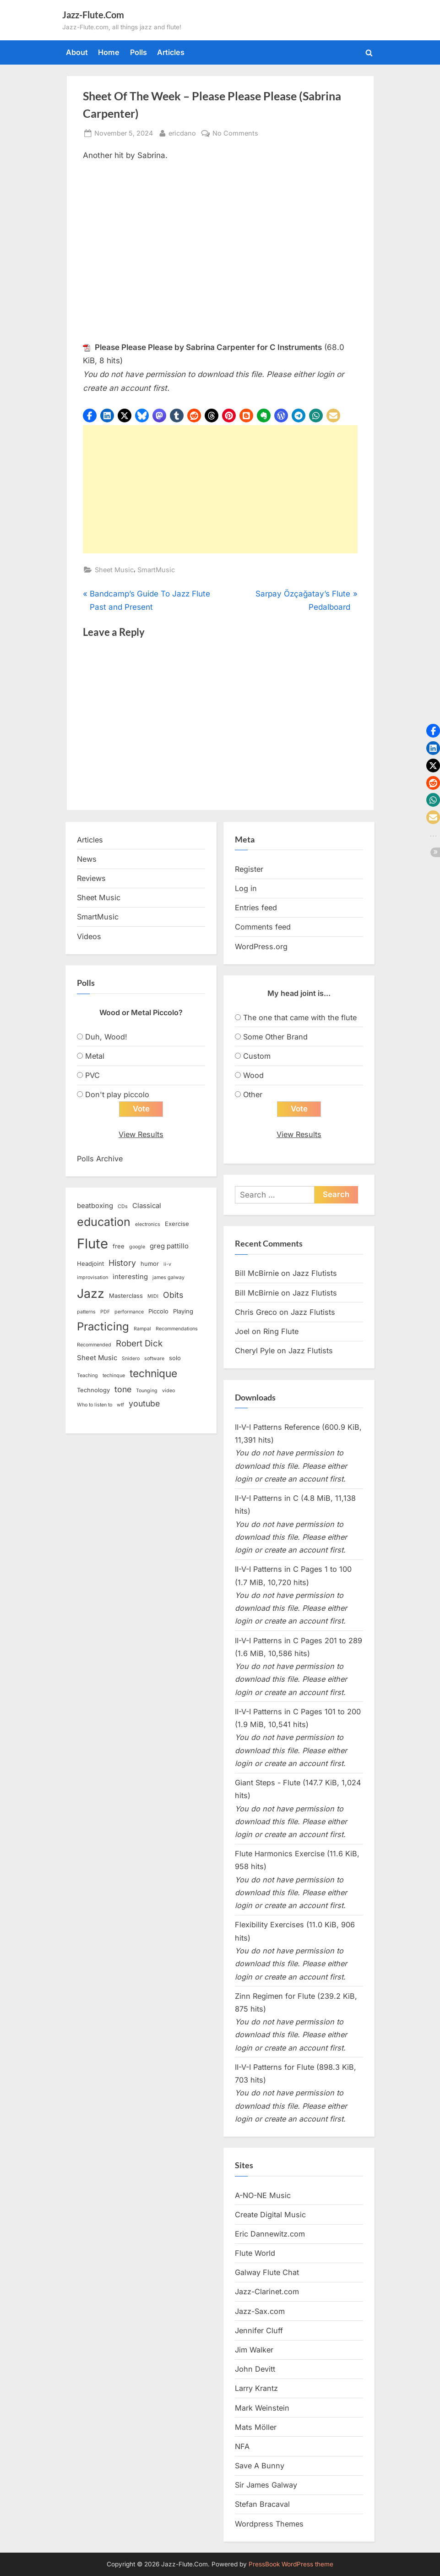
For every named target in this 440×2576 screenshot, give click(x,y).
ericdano (182, 132)
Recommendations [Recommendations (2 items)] (177, 1329)
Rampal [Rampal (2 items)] (142, 1329)
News (87, 859)
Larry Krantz (256, 2388)
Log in (246, 888)
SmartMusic (156, 570)
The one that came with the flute (300, 1017)
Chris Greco (256, 1312)
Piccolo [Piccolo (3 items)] (158, 1311)
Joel (242, 1331)
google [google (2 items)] (137, 1247)
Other (252, 1094)
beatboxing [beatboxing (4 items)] (95, 1206)
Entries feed (256, 907)
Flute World (255, 2253)
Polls (138, 52)
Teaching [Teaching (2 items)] (87, 1375)
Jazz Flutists (315, 1273)
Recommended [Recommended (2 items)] (94, 1345)
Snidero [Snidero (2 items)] (131, 1359)
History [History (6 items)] (122, 1263)
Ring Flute (281, 1331)
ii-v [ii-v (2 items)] (167, 1264)
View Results (141, 1134)
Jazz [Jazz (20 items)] (90, 1293)
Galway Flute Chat (267, 2272)
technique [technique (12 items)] (153, 1373)
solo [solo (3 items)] (175, 1358)
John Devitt (255, 2369)
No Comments (235, 133)
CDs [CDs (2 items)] (123, 1207)
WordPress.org (261, 946)
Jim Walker (254, 2349)
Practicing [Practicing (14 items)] (103, 1326)
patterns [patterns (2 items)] (86, 1312)
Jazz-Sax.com (260, 2311)
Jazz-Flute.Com (93, 14)
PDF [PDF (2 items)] (105, 1312)
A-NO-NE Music (263, 2195)
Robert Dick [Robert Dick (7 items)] (139, 1343)
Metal (94, 1056)
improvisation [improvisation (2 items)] (92, 1277)
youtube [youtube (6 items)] (144, 1404)
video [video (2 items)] (168, 1391)
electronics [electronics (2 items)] (147, 1224)
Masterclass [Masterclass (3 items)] (126, 1295)
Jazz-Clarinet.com (267, 2292)
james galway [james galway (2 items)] (168, 1277)
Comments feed (263, 926)
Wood (253, 1075)
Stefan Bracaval (262, 2504)
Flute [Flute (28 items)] (92, 1244)
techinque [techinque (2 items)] (114, 1375)
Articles (171, 52)
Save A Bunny (259, 2466)
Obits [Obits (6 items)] (173, 1295)
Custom (257, 1056)
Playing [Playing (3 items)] (183, 1311)
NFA (242, 2446)
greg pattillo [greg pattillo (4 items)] (169, 1246)
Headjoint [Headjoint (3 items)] (90, 1263)
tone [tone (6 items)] (122, 1390)
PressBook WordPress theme (291, 2564)
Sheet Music (114, 570)
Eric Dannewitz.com (270, 2233)
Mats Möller (256, 2427)
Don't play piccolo (117, 1094)
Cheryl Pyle (255, 1351)
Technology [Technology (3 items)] (93, 1390)
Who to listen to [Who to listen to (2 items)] (94, 1405)
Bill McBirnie (257, 1273)
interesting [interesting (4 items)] (130, 1277)
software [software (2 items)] (154, 1359)
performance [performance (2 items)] (129, 1312)
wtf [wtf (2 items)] (120, 1405)
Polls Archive (100, 1158)
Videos (89, 936)
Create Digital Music (270, 2214)
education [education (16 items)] (103, 1222)
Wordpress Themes (269, 2523)
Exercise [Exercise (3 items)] (177, 1223)
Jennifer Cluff (259, 2330)
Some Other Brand (275, 1036)
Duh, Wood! (106, 1036)
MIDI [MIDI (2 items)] (152, 1296)
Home (109, 52)
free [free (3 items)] (119, 1246)
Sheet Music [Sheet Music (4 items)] (97, 1358)
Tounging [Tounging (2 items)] (147, 1391)
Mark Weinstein (262, 2407)
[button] (90, 415)
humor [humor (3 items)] (150, 1263)
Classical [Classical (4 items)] (146, 1206)
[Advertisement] (220, 489)
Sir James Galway (266, 2485)
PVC (92, 1075)
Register (249, 869)
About (77, 52)
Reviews (91, 878)
